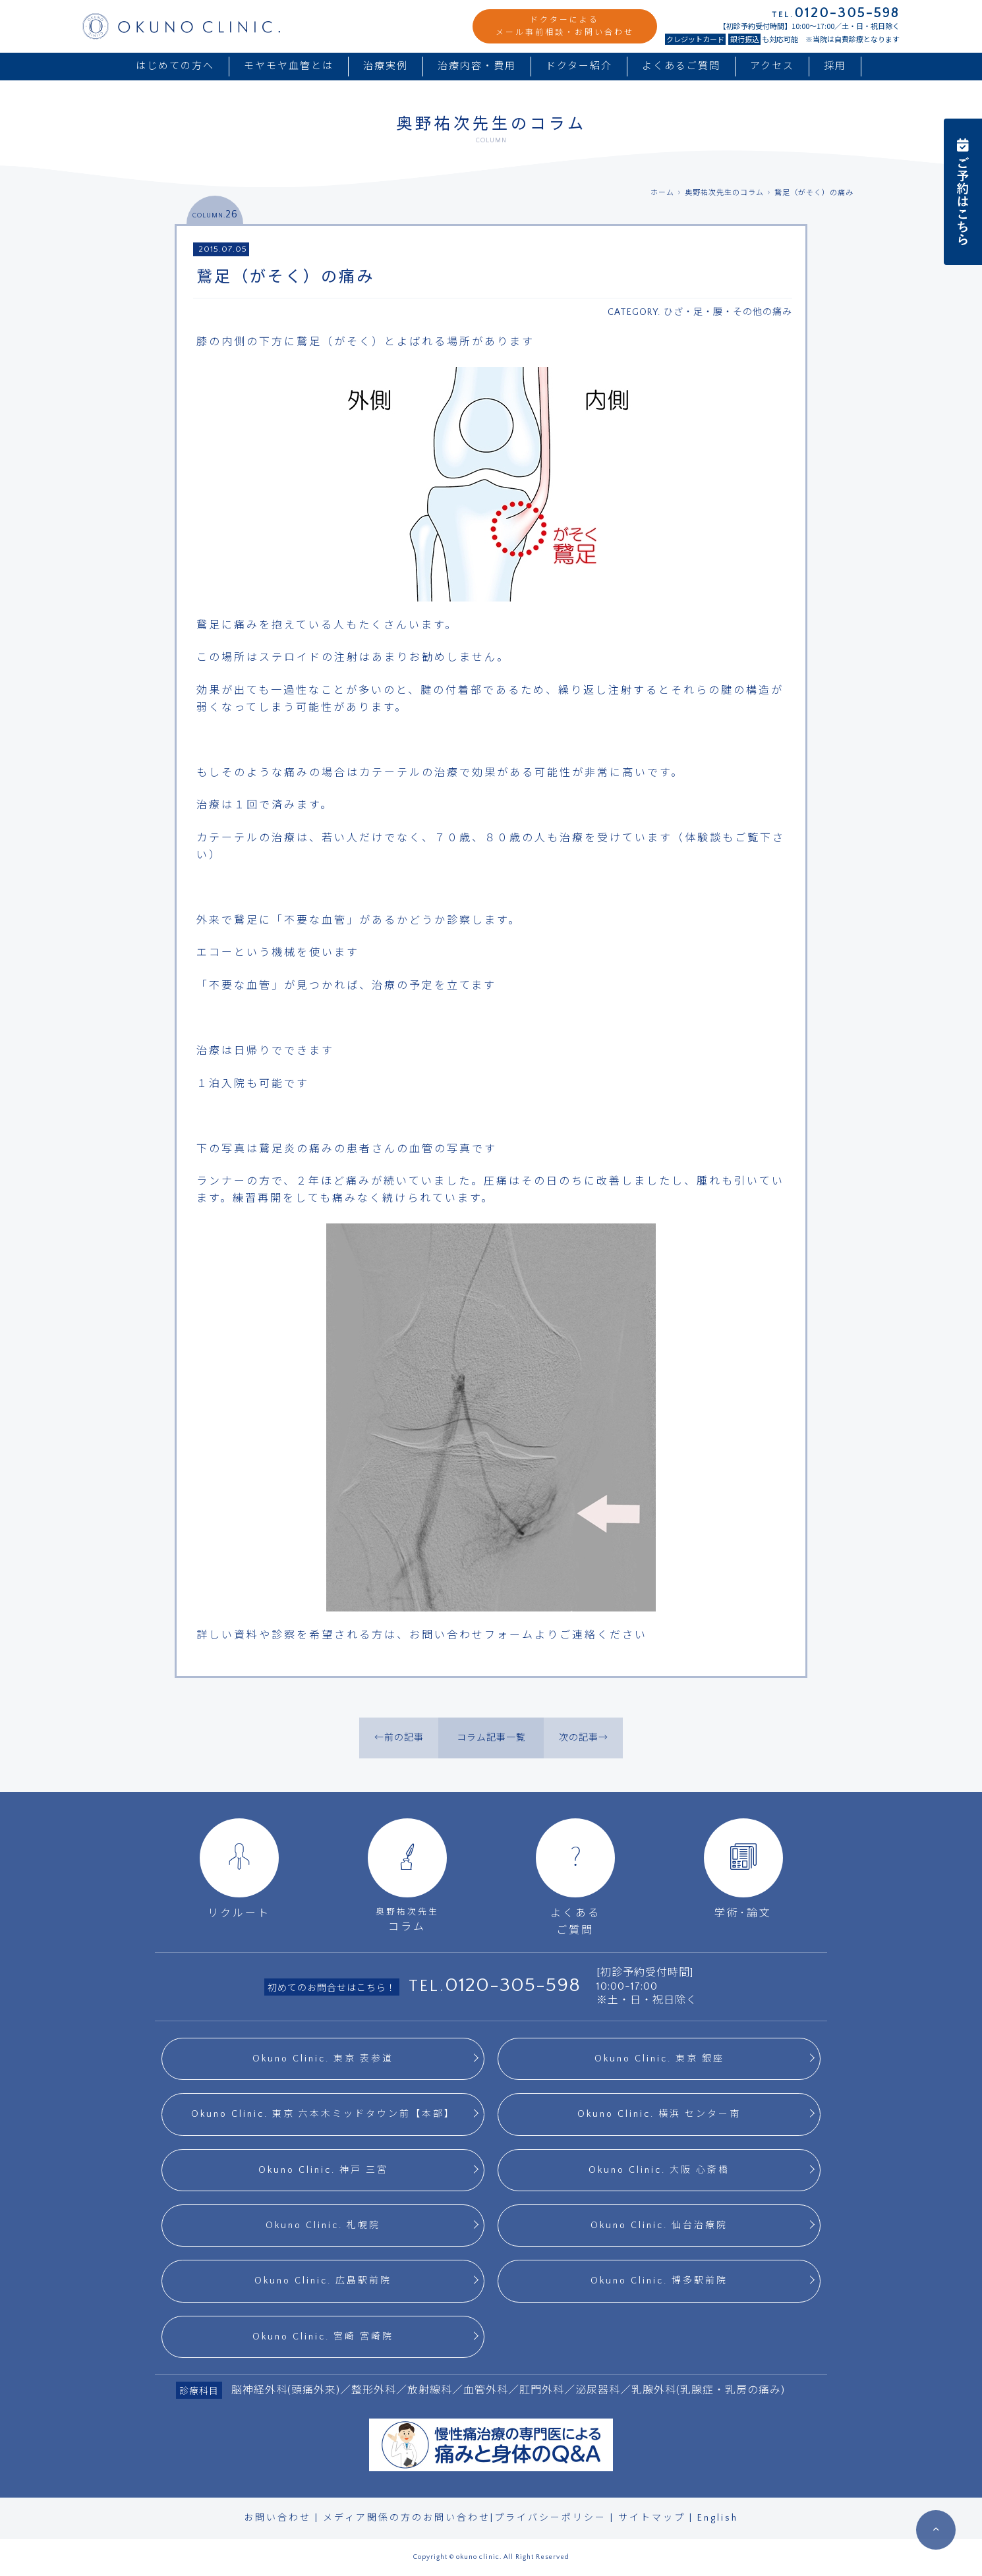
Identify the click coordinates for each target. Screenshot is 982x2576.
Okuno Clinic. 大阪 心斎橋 (659, 2170)
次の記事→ (583, 1738)
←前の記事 (399, 1738)
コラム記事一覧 (491, 1738)
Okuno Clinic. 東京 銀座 (659, 2059)
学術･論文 (743, 1868)
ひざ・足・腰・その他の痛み (728, 312)
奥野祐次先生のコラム (724, 193)
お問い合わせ (277, 2518)
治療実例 (385, 66)
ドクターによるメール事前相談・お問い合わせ (565, 26)
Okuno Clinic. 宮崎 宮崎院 (322, 2337)
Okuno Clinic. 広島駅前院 (322, 2281)
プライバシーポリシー (550, 2518)
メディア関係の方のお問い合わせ (406, 2518)
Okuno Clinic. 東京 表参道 (322, 2059)
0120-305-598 (513, 1985)
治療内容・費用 (477, 66)
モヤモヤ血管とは (288, 66)
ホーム (662, 193)
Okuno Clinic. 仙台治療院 (659, 2225)
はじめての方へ (175, 66)
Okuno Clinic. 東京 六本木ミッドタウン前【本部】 (323, 2114)
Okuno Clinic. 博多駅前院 (659, 2281)
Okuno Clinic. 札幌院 (323, 2225)
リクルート (239, 1868)
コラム (407, 1875)
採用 (835, 66)
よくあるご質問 (681, 66)
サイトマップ (651, 2518)
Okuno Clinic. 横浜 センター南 (659, 2114)
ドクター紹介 (579, 66)
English (717, 2518)
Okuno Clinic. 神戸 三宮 (323, 2170)
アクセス (772, 66)
